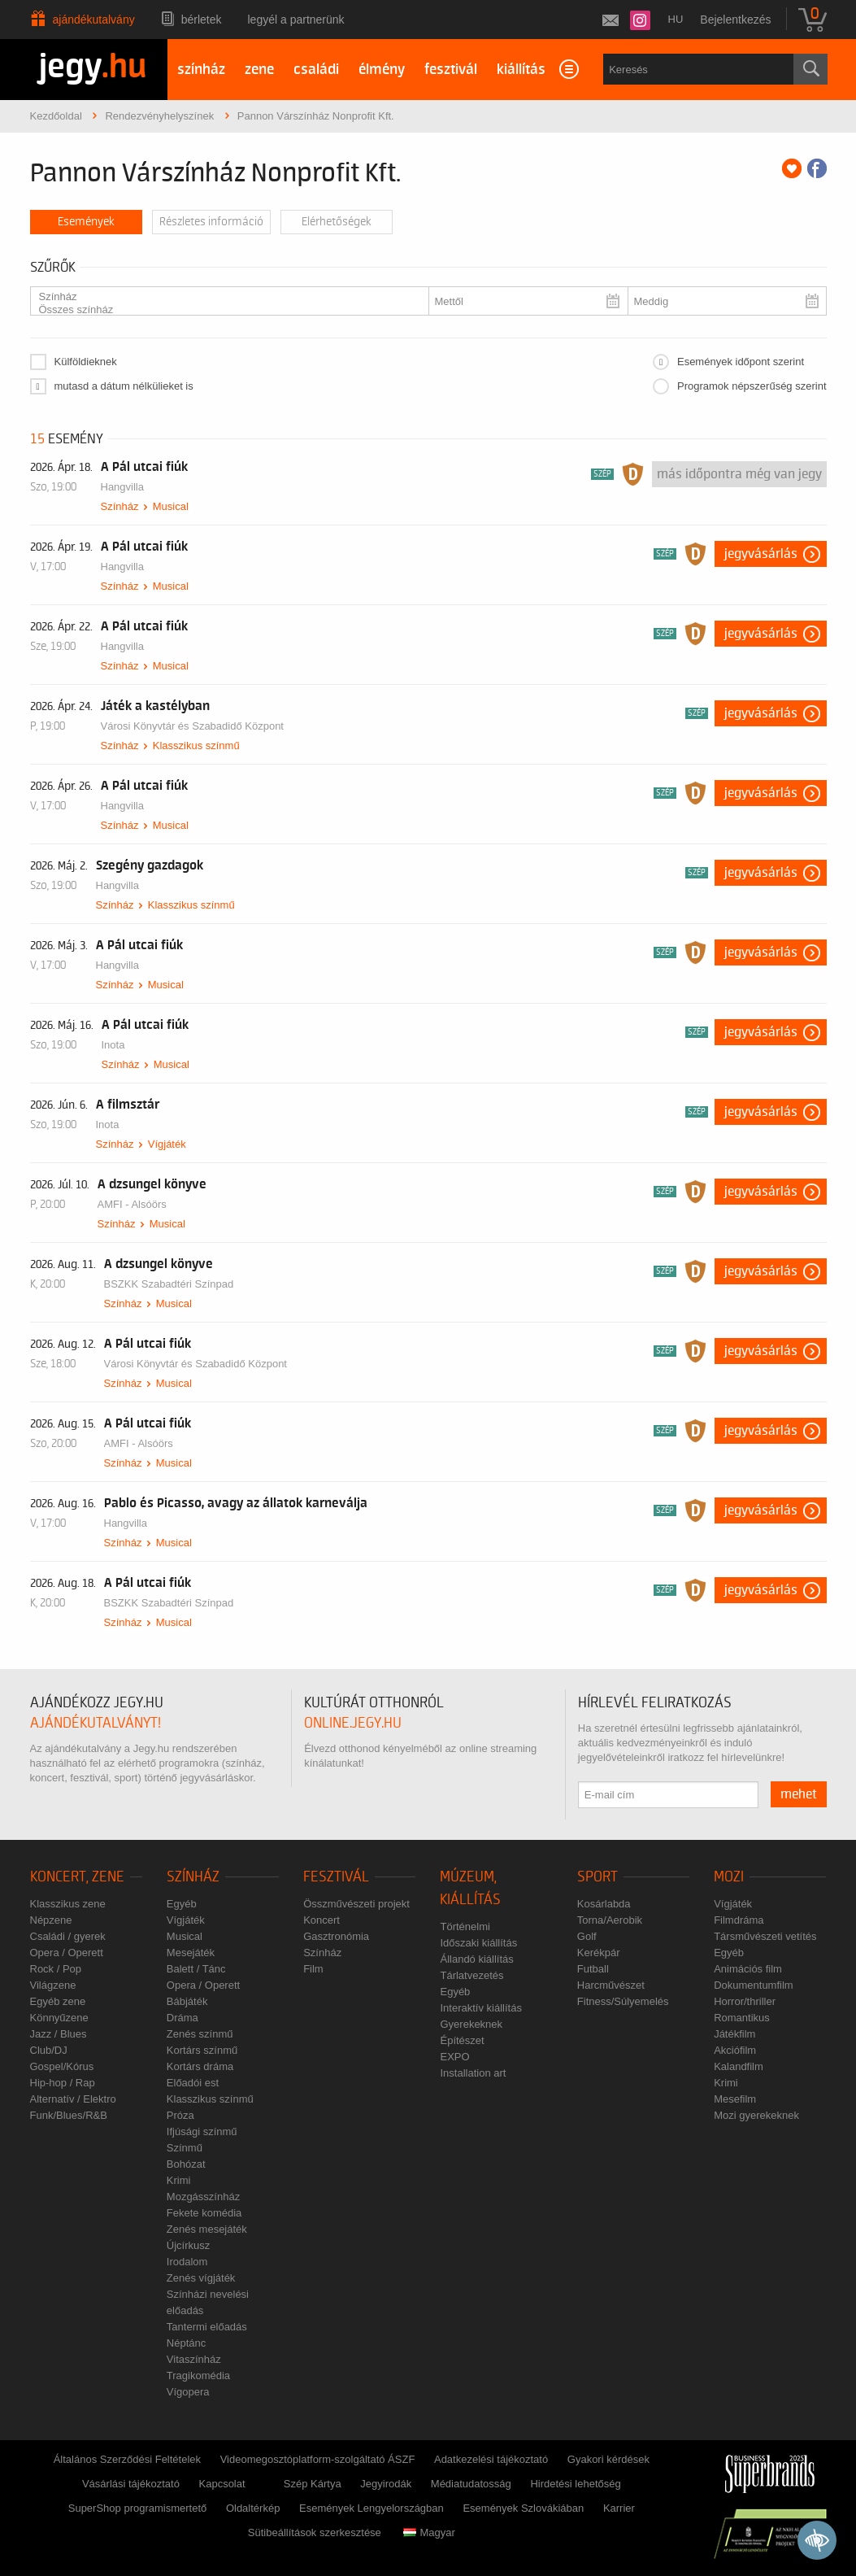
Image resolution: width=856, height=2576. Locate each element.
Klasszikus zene (68, 1904)
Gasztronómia (336, 1936)
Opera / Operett (66, 1952)
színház (201, 69)
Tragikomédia (198, 2375)
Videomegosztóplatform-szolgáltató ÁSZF (317, 2459)
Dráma (182, 2018)
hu (676, 19)
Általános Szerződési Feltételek (127, 2459)
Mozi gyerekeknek (756, 2115)
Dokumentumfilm (753, 1985)
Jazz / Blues (58, 2034)
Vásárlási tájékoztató (131, 2484)
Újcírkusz (188, 2245)
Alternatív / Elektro (73, 2099)
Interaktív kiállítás (480, 2008)
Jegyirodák (385, 2484)
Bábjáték (187, 2001)
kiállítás (521, 69)
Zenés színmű (200, 2034)
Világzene (53, 1985)
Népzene (51, 1920)
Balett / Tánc (196, 1969)
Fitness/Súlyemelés (623, 2001)
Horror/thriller (745, 2001)
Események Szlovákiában (523, 2508)
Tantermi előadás (207, 2327)
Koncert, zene (77, 1876)
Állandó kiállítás (476, 1959)
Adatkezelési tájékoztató (491, 2459)
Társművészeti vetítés (765, 1936)
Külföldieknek (85, 361)
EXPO (454, 2057)
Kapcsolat (222, 2484)
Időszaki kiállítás (478, 1943)
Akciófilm (735, 2050)
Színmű (184, 2148)
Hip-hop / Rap (62, 2083)
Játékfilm (734, 2034)
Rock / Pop (56, 1969)
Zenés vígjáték (201, 2278)
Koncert (321, 1920)
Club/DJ (48, 2050)
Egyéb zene (58, 2001)
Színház (223, 296)
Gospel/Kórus (62, 2066)
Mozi (729, 1876)
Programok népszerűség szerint (752, 386)
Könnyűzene (59, 2018)
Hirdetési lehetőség (575, 2484)
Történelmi (464, 1926)
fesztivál (450, 69)
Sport (597, 1876)
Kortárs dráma (200, 2066)
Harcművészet (611, 1985)
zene (259, 69)
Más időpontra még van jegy (739, 474)
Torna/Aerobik (609, 1920)
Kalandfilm (738, 2066)
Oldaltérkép (253, 2508)
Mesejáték (191, 1952)
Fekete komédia (204, 2213)
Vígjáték (167, 1144)
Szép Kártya (312, 2484)
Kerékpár (598, 1952)
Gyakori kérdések (608, 2459)
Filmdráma (738, 1920)
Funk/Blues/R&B (68, 2115)
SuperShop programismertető (137, 2508)
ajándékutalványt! (95, 1723)
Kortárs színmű (202, 2050)
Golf (587, 1936)
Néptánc (186, 2343)
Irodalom (187, 2262)
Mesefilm (735, 2099)
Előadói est (193, 2083)
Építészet (462, 2040)
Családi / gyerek (68, 1936)
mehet (798, 1794)
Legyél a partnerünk (296, 19)
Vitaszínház (194, 2359)
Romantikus (742, 2018)
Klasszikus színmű (196, 745)
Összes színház (223, 309)
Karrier (619, 2508)
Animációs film (748, 1969)
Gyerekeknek (471, 2024)
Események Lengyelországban (371, 2508)
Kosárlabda (604, 1904)
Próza (180, 2115)
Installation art (473, 2073)
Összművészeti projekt (356, 1904)
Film (313, 1969)
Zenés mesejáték (207, 2229)
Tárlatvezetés (471, 1975)
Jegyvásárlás (760, 554)
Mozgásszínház (203, 2196)
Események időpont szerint (740, 361)
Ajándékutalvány (94, 19)
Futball (593, 1969)
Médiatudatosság (471, 2484)
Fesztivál (336, 1876)
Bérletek (201, 19)
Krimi (179, 2180)
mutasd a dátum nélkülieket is (123, 386)
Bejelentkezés (735, 19)
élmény (381, 69)
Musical (171, 506)
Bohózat (186, 2164)
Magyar (428, 2532)
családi (316, 69)
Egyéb (182, 1904)
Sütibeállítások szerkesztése (314, 2532)
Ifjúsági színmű (202, 2131)
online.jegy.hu (353, 1723)
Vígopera (188, 2392)
